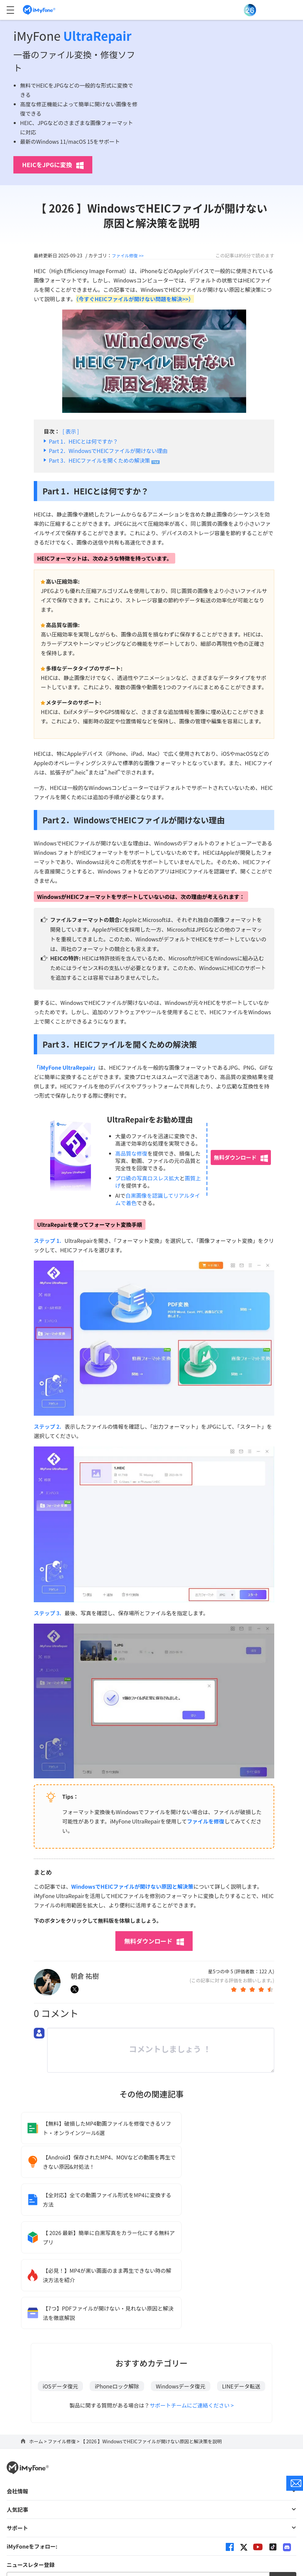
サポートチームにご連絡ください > (191, 2296)
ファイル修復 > (64, 2332)
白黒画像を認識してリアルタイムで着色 (157, 1199)
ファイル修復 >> (129, 255)
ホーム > (38, 2332)
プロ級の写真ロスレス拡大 (147, 1178)
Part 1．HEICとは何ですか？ (83, 441)
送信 (283, 2470)
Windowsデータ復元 (180, 2277)
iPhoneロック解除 (117, 2277)
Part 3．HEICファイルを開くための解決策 (99, 460)
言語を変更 (151, 2493)
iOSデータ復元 (60, 2277)
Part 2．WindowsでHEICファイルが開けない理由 (108, 451)
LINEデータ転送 (241, 2277)
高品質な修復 (131, 1153)
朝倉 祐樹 (85, 1976)
